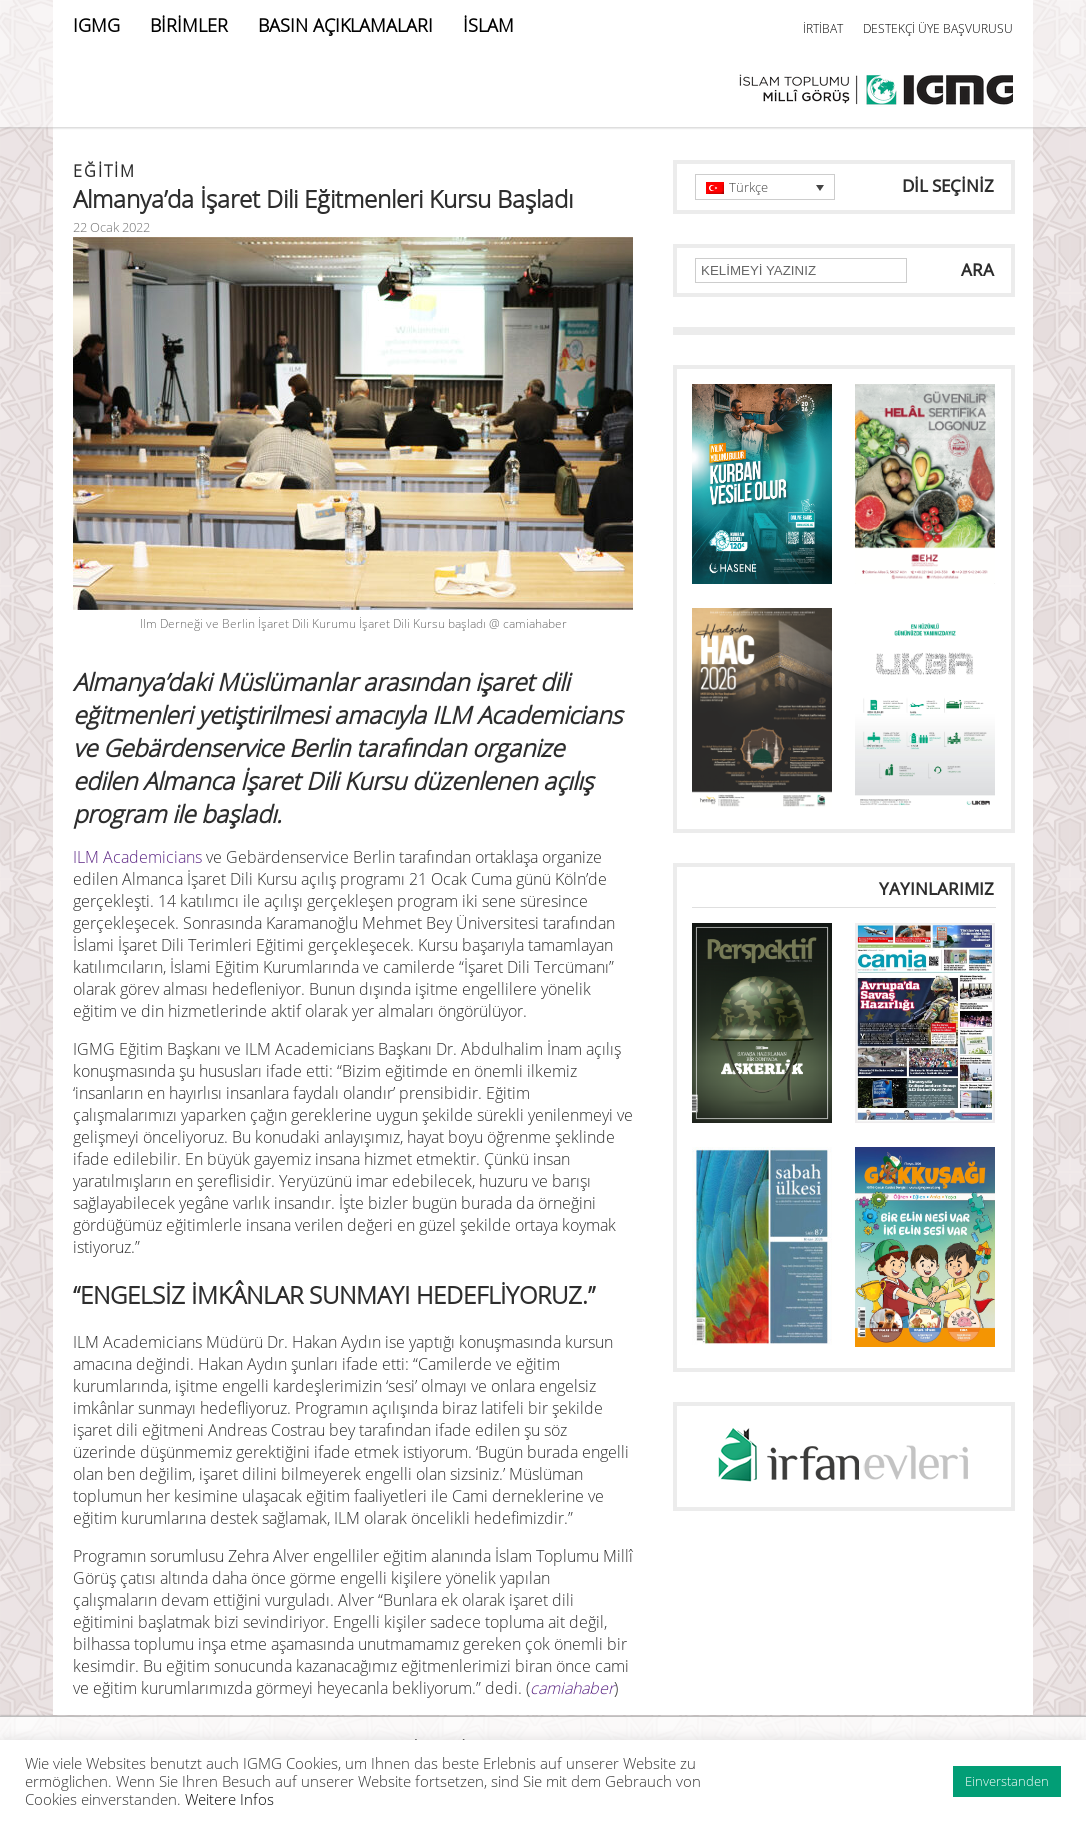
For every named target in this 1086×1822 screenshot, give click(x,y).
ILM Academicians (137, 857)
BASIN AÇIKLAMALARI (345, 25)
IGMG (96, 25)
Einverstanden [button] (1007, 1781)
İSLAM (488, 25)
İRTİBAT (823, 28)
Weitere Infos (229, 1799)
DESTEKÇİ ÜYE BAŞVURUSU (938, 28)
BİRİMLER (189, 25)
